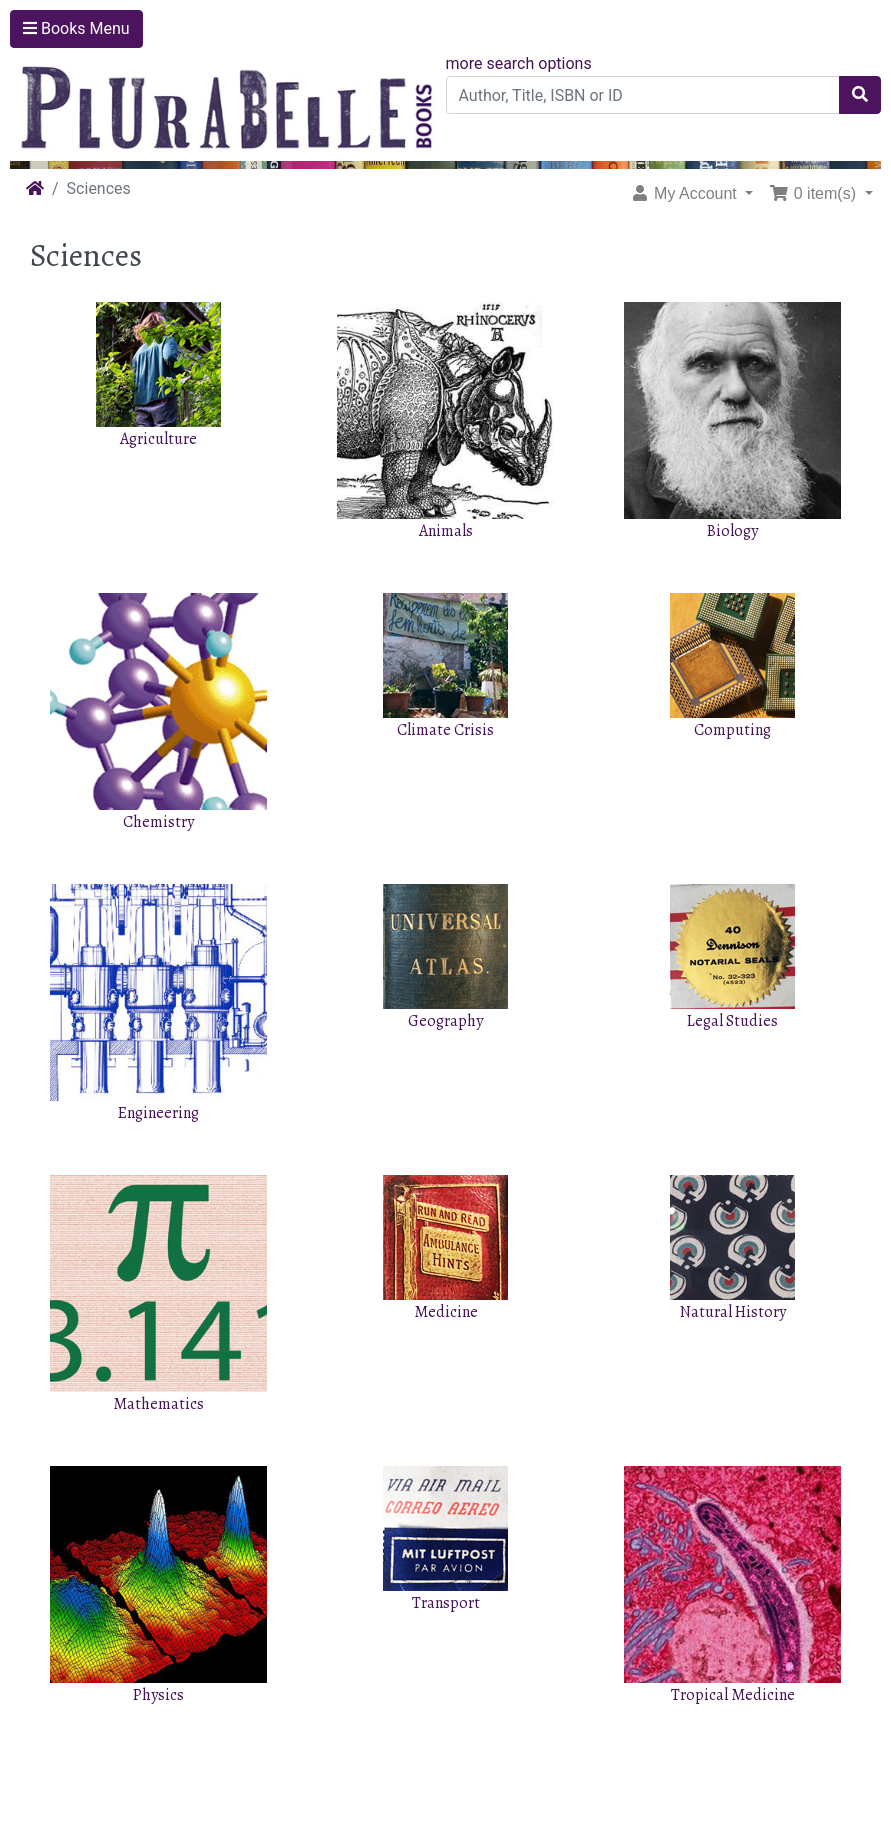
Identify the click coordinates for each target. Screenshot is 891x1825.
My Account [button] (686, 193)
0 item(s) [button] (814, 193)
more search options (519, 63)
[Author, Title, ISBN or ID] (643, 95)
